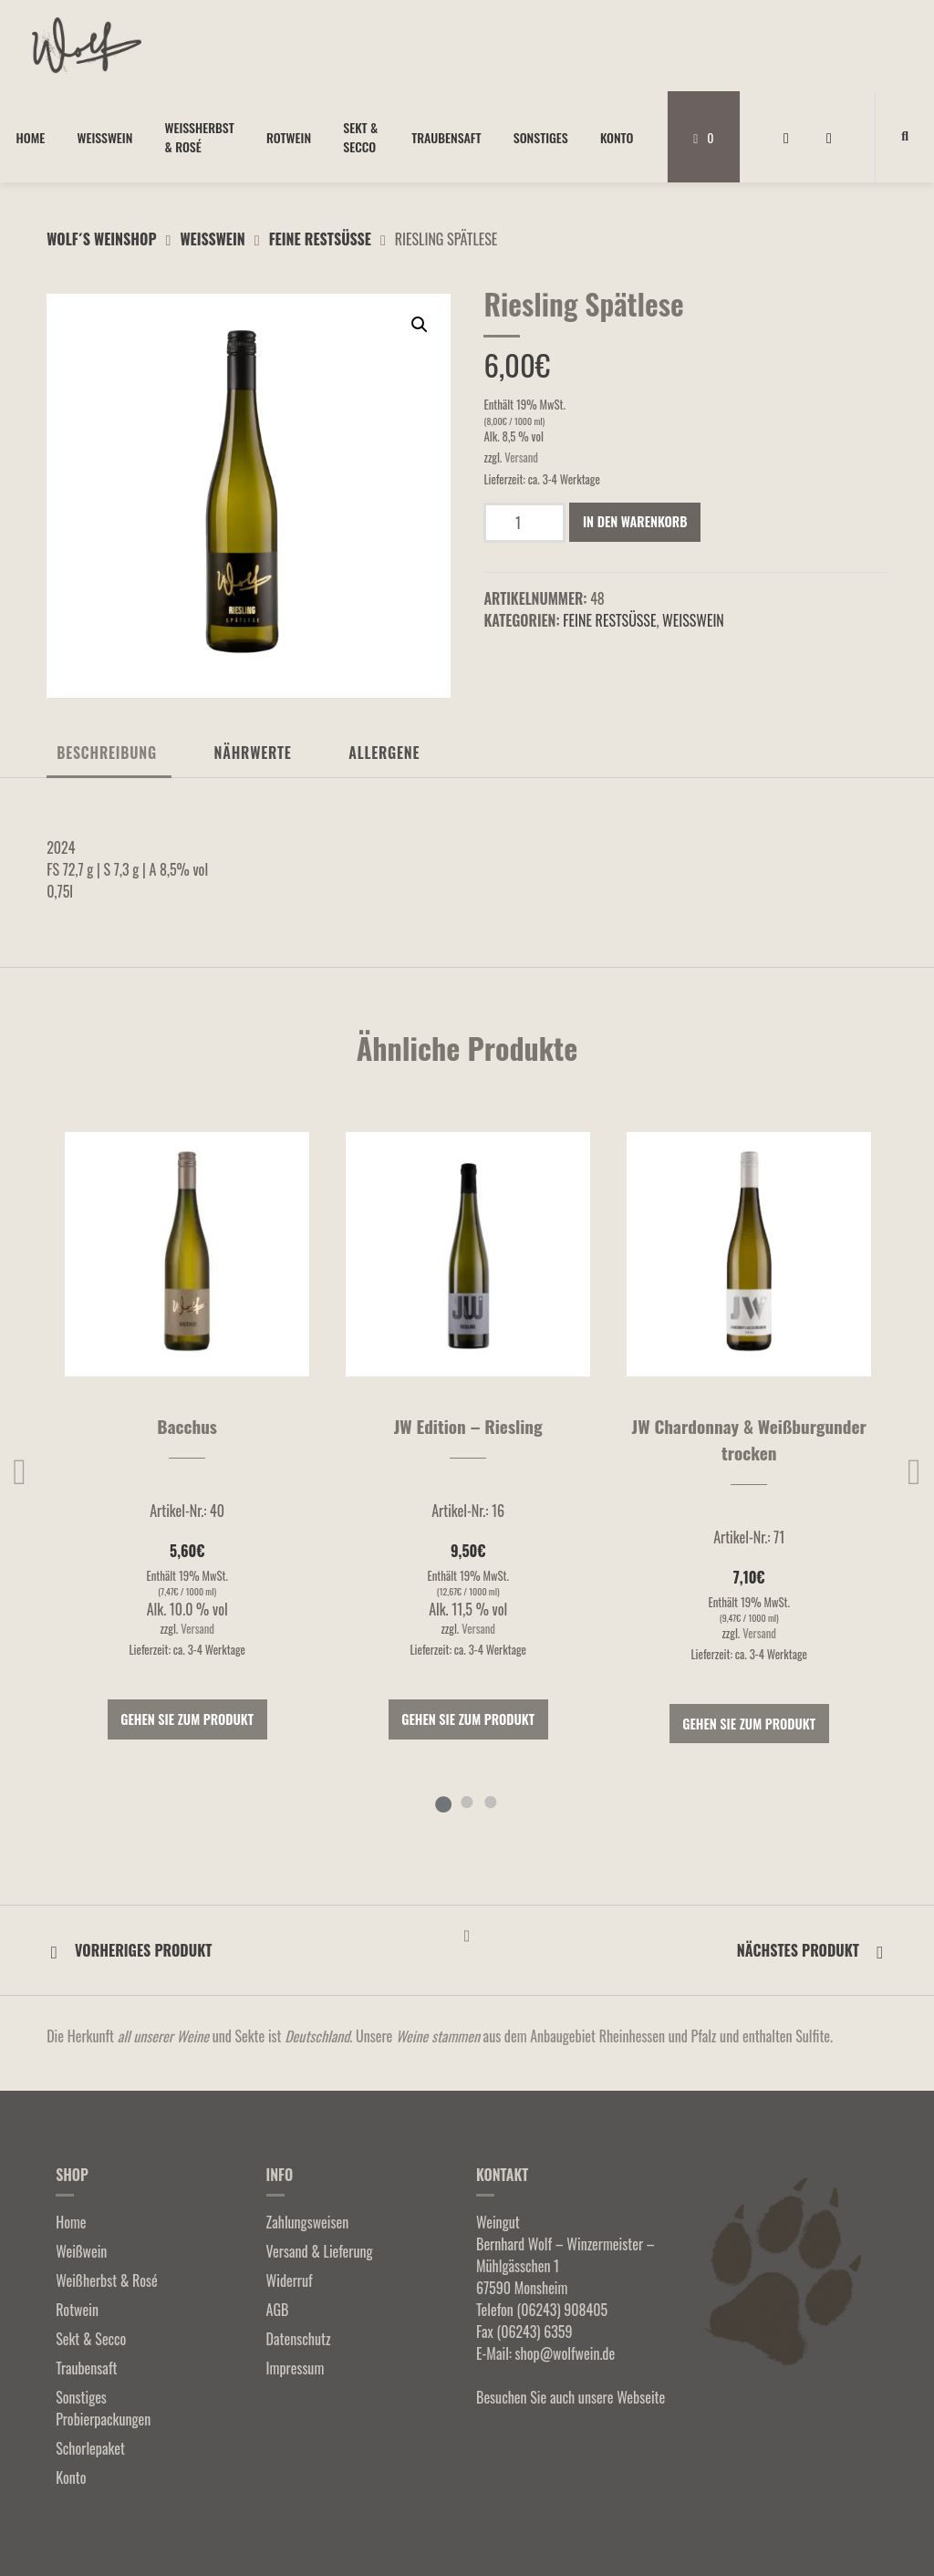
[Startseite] (86, 45)
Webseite (641, 2397)
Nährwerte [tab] (253, 752)
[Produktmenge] (524, 523)
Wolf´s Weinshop (101, 239)
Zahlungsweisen (307, 2222)
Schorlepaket (90, 2448)
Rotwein (288, 137)
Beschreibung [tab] (107, 752)
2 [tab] (467, 1801)
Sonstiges (541, 137)
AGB (277, 2310)
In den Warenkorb (635, 521)
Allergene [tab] (384, 752)
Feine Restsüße (320, 239)
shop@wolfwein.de (565, 2353)
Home (31, 137)
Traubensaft (446, 137)
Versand (521, 457)
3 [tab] (491, 1801)
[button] (419, 324)
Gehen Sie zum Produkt (187, 1719)
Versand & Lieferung (319, 2251)
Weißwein (104, 137)
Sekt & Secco (360, 137)
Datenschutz (298, 2339)
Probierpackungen (103, 2419)
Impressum (295, 2368)
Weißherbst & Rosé (199, 137)
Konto (617, 137)
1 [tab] (443, 1801)
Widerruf (289, 2280)
